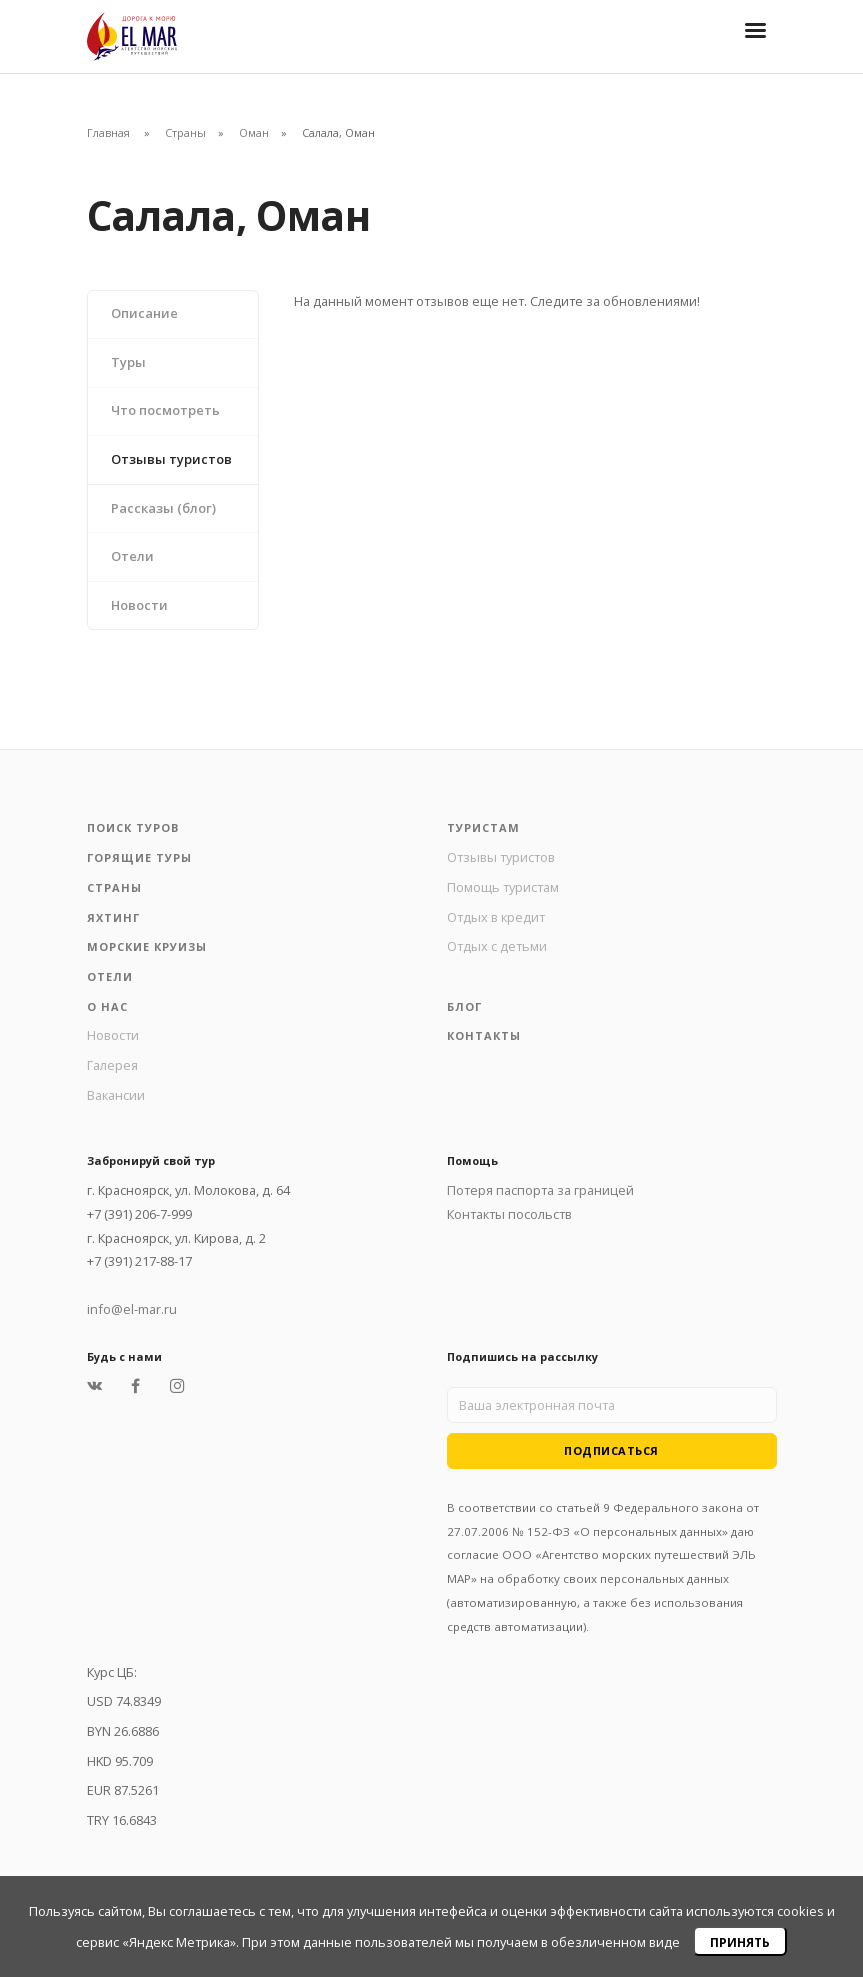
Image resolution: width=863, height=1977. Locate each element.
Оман (254, 132)
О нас (107, 1006)
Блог (464, 1006)
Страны (185, 132)
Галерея (112, 1065)
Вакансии (116, 1095)
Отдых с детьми (497, 946)
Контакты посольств (509, 1214)
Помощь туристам (503, 887)
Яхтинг (113, 917)
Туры (128, 362)
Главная (108, 132)
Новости (139, 605)
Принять (740, 1942)
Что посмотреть (165, 410)
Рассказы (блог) (163, 508)
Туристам (483, 827)
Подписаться (611, 1450)
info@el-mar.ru (132, 1309)
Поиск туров (133, 827)
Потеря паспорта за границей (540, 1190)
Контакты (484, 1035)
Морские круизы (147, 946)
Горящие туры (139, 857)
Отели (132, 556)
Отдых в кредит (496, 917)
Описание (144, 313)
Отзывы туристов (171, 459)
